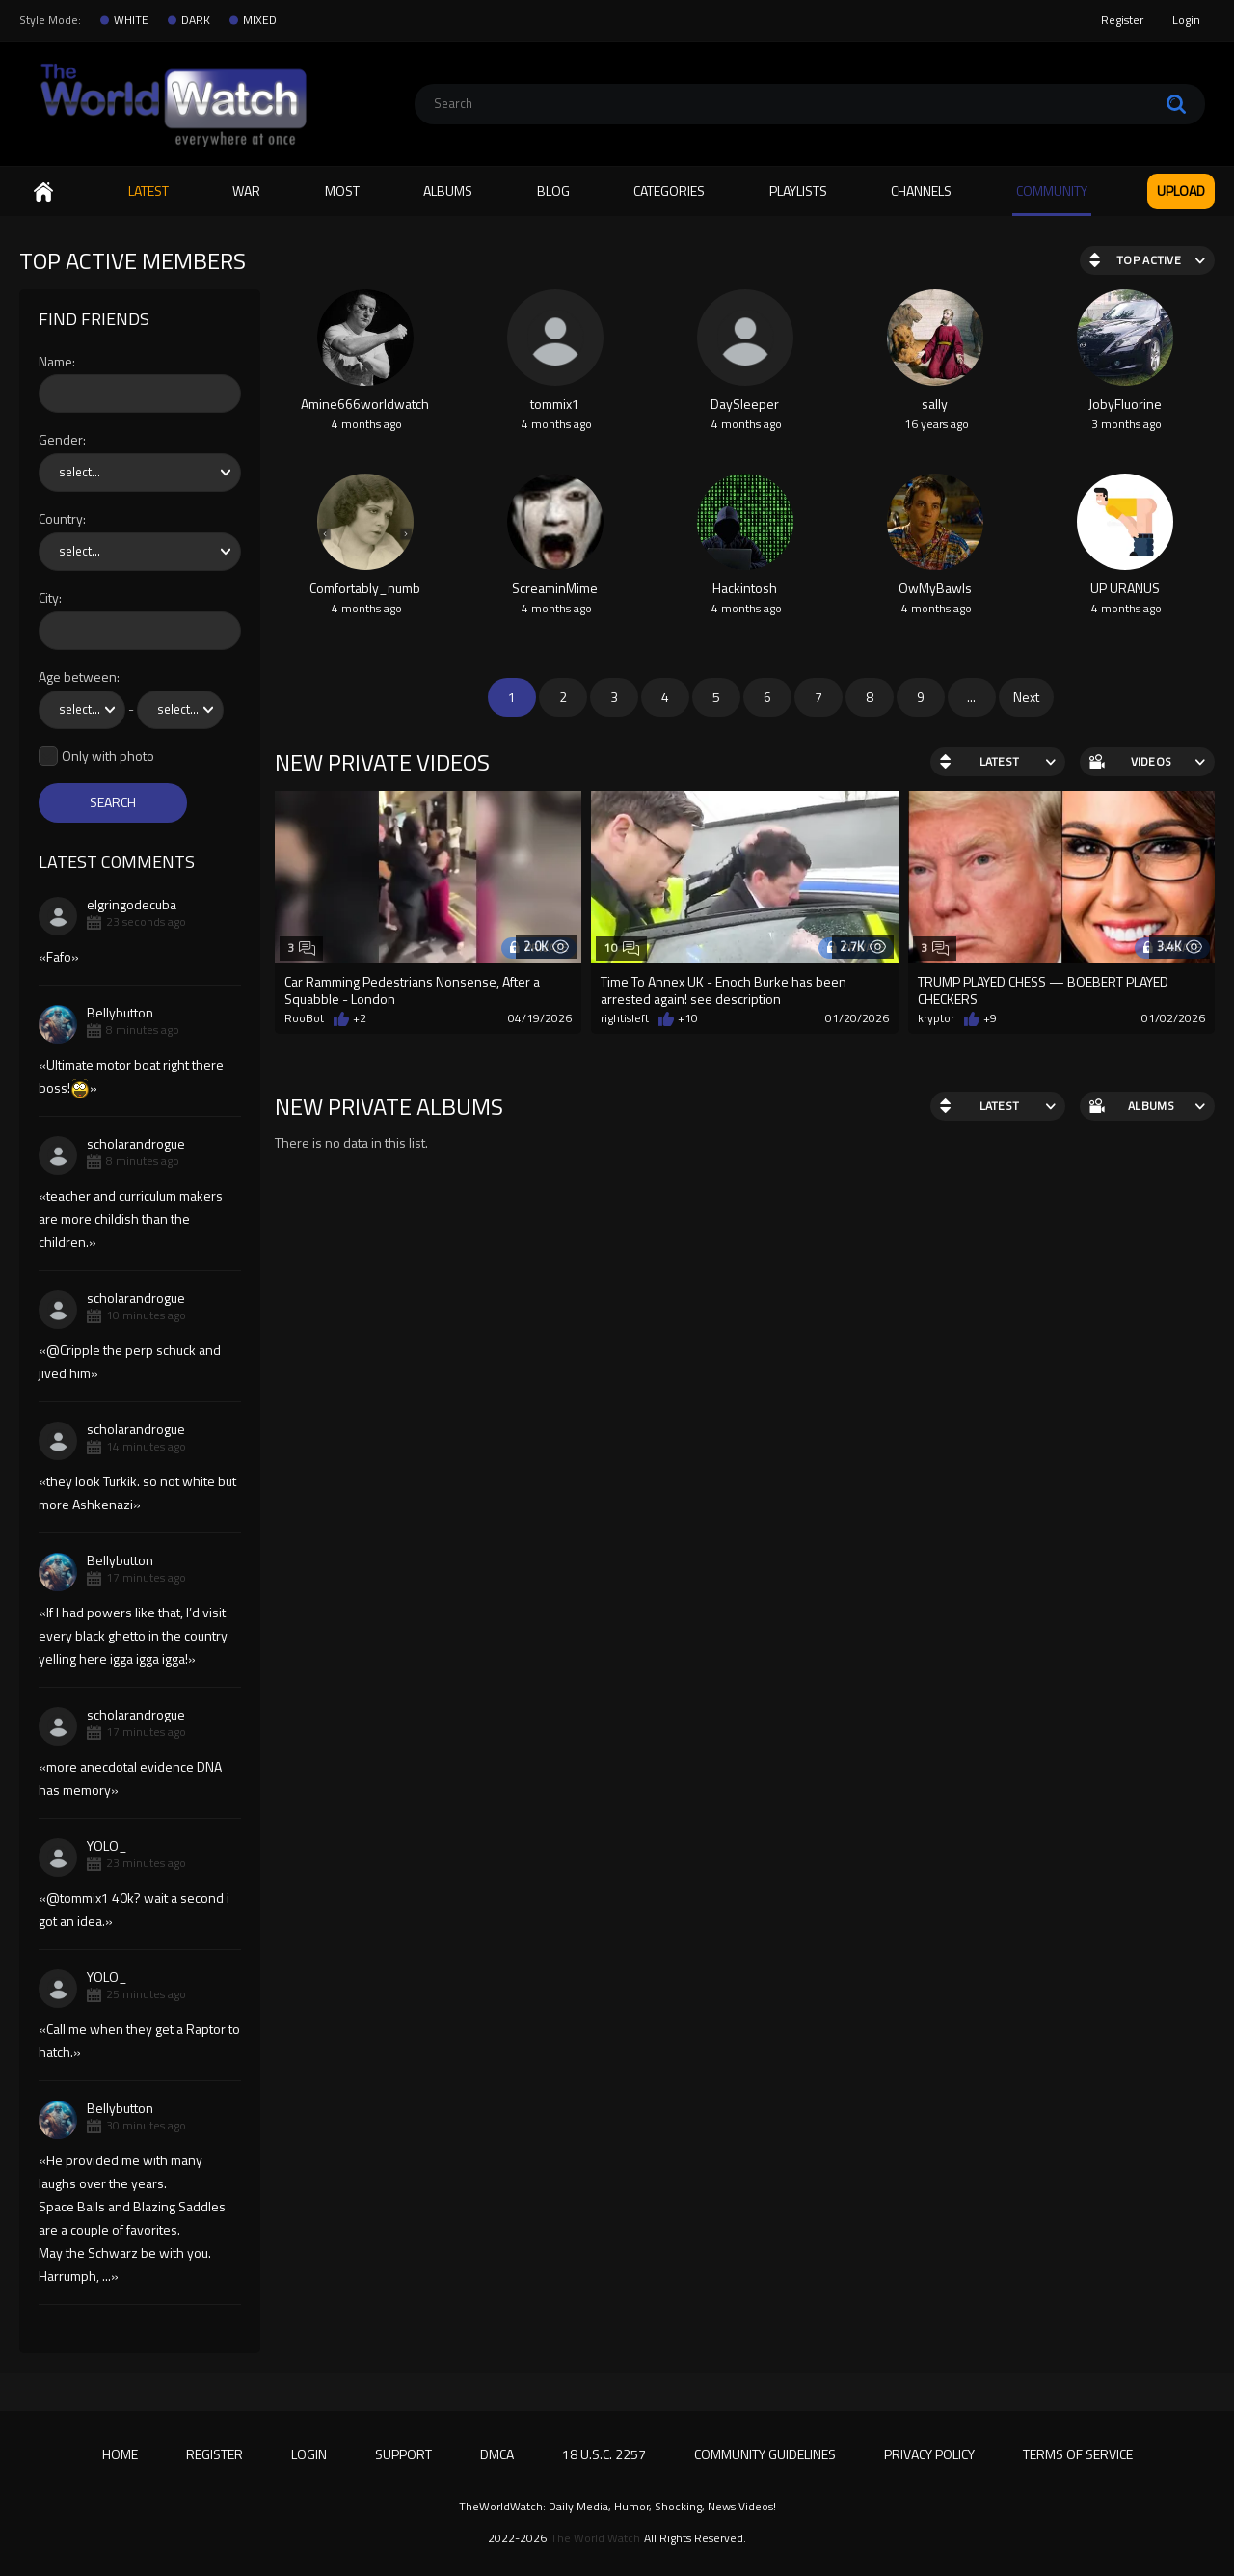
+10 (688, 1018)
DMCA (497, 2454)
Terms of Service (1078, 2454)
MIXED (260, 20)
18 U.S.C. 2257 (604, 2454)
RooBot (304, 1018)
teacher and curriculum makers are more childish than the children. (131, 1218)
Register (1122, 20)
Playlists (798, 190)
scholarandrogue (136, 1143)
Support (403, 2454)
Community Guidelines (765, 2454)
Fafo (58, 956)
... (971, 697)
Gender (61, 440)
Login (1186, 20)
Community (1051, 190)
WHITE (131, 20)
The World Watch (595, 2538)
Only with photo (108, 756)
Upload (1181, 190)
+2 (359, 1018)
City (49, 598)
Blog (553, 190)
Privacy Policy (929, 2454)
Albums (447, 190)
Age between (78, 677)
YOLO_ (107, 1845)
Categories (669, 190)
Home (43, 191)
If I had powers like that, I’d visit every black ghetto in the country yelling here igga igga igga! (133, 1635)
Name (55, 362)
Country (61, 519)
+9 (990, 1018)
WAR (246, 190)
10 (621, 947)
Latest (148, 190)
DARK (195, 20)
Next (1026, 697)
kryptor (936, 1018)
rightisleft (625, 1018)
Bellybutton (120, 1012)
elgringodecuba (131, 904)
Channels (921, 190)
